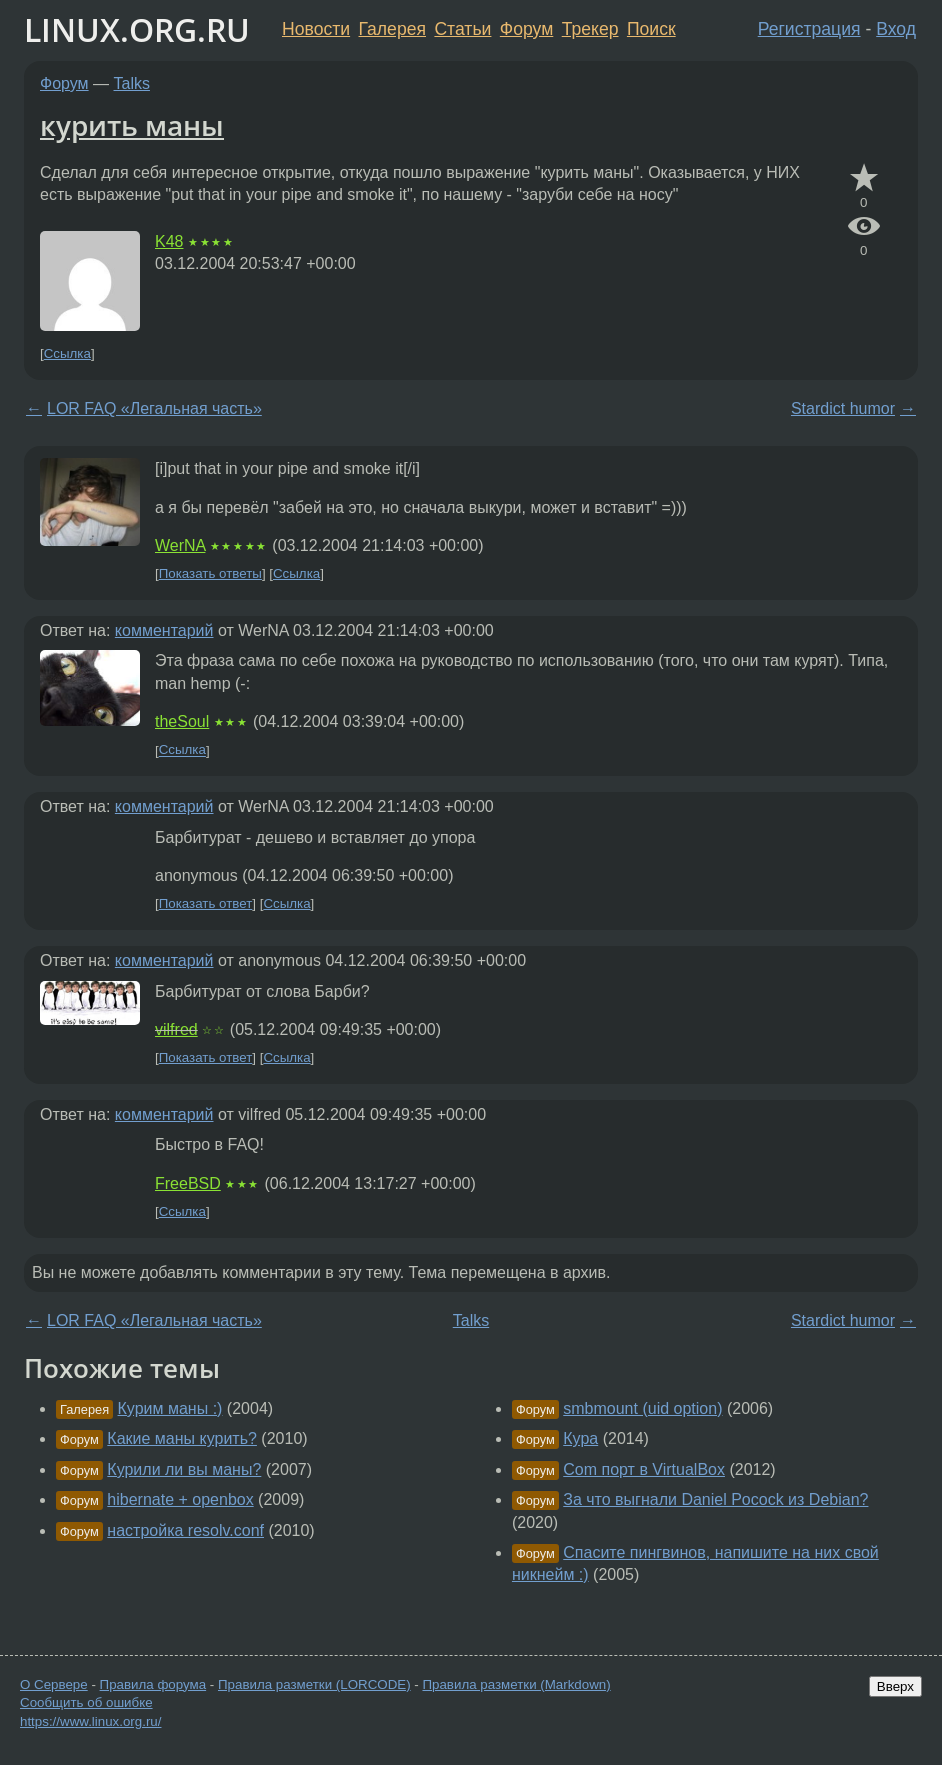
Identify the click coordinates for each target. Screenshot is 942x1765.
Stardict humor (843, 408)
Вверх (895, 1686)
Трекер (590, 29)
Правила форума (153, 1684)
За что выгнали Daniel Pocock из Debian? (715, 1499)
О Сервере (54, 1684)
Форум (526, 29)
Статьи (462, 29)
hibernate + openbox (180, 1499)
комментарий (164, 630)
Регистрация (809, 29)
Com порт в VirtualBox (644, 1469)
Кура (580, 1438)
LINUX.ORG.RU (137, 29)
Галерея (392, 29)
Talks (132, 83)
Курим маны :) (170, 1408)
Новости (316, 29)
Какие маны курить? (182, 1438)
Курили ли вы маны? (184, 1469)
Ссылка (67, 353)
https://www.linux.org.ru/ (90, 1721)
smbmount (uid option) (642, 1408)
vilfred (176, 1029)
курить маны (132, 125)
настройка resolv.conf (185, 1530)
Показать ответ (206, 903)
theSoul (182, 721)
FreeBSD (188, 1183)
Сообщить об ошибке (86, 1702)
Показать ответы (210, 573)
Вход (896, 29)
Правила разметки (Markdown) (516, 1684)
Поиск (651, 29)
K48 (169, 241)
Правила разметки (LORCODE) (314, 1684)
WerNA (180, 545)
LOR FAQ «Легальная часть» (154, 408)
